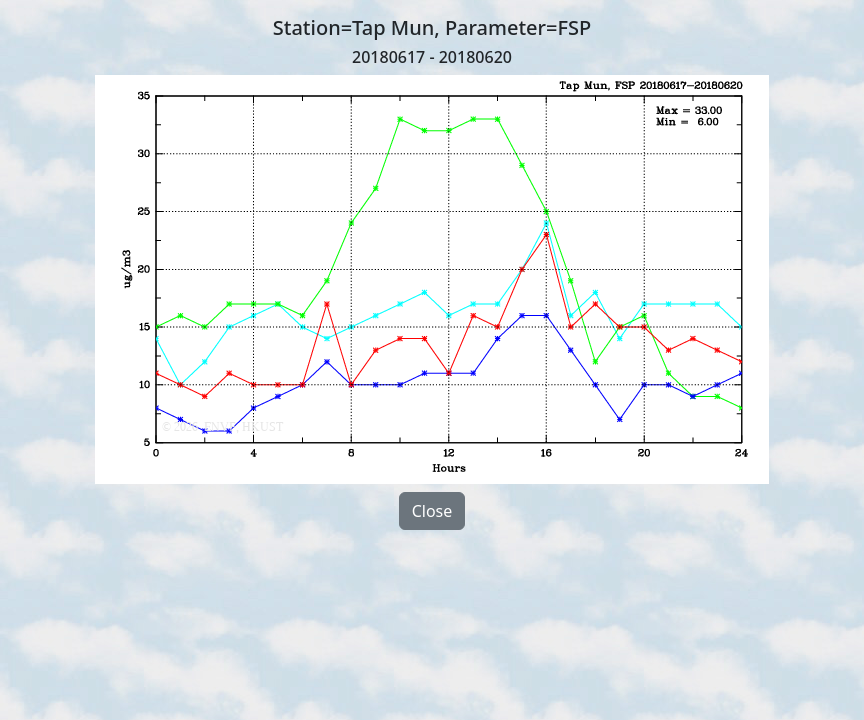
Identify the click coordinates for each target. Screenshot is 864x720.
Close (432, 511)
